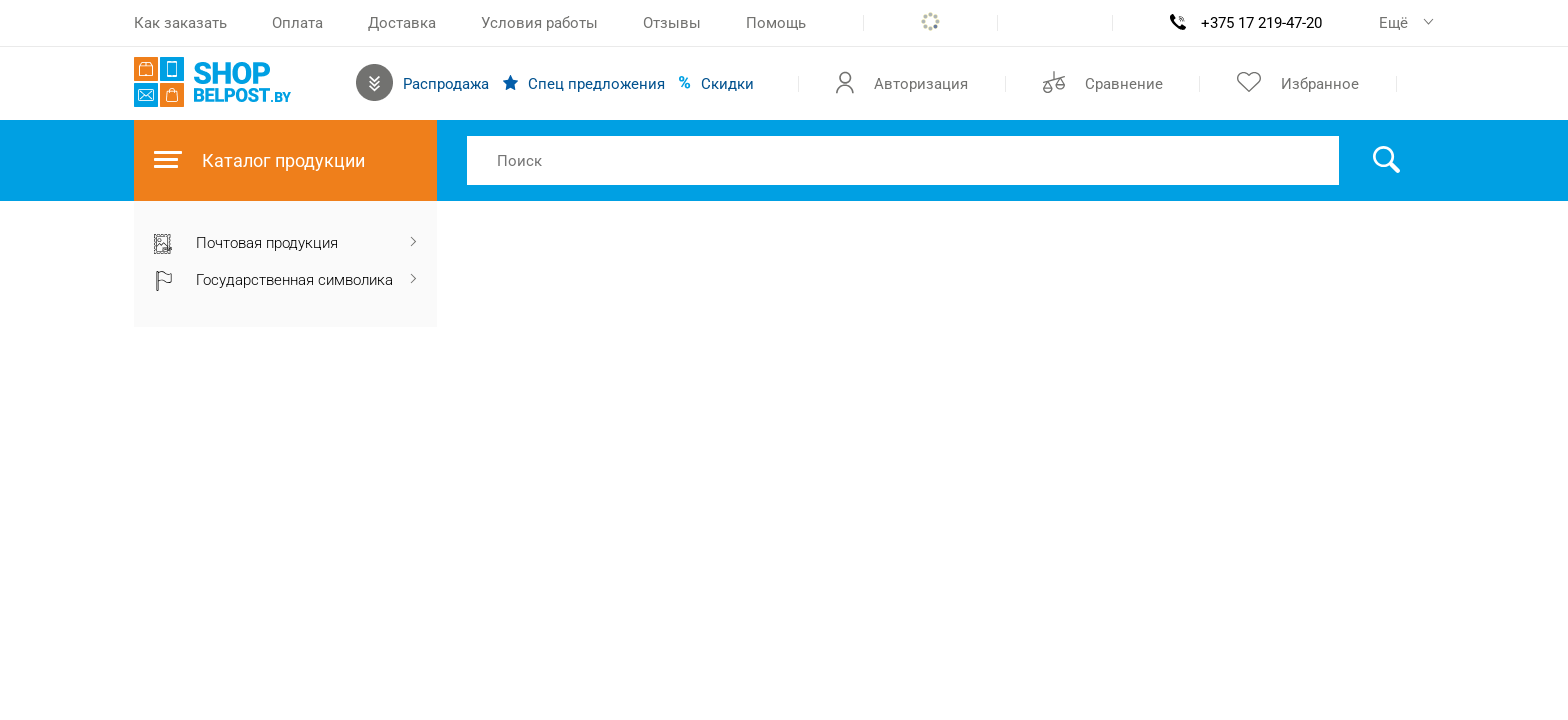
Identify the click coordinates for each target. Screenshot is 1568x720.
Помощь (776, 23)
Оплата (297, 23)
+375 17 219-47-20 (1261, 23)
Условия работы (539, 23)
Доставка (402, 23)
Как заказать (180, 23)
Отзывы (672, 23)
